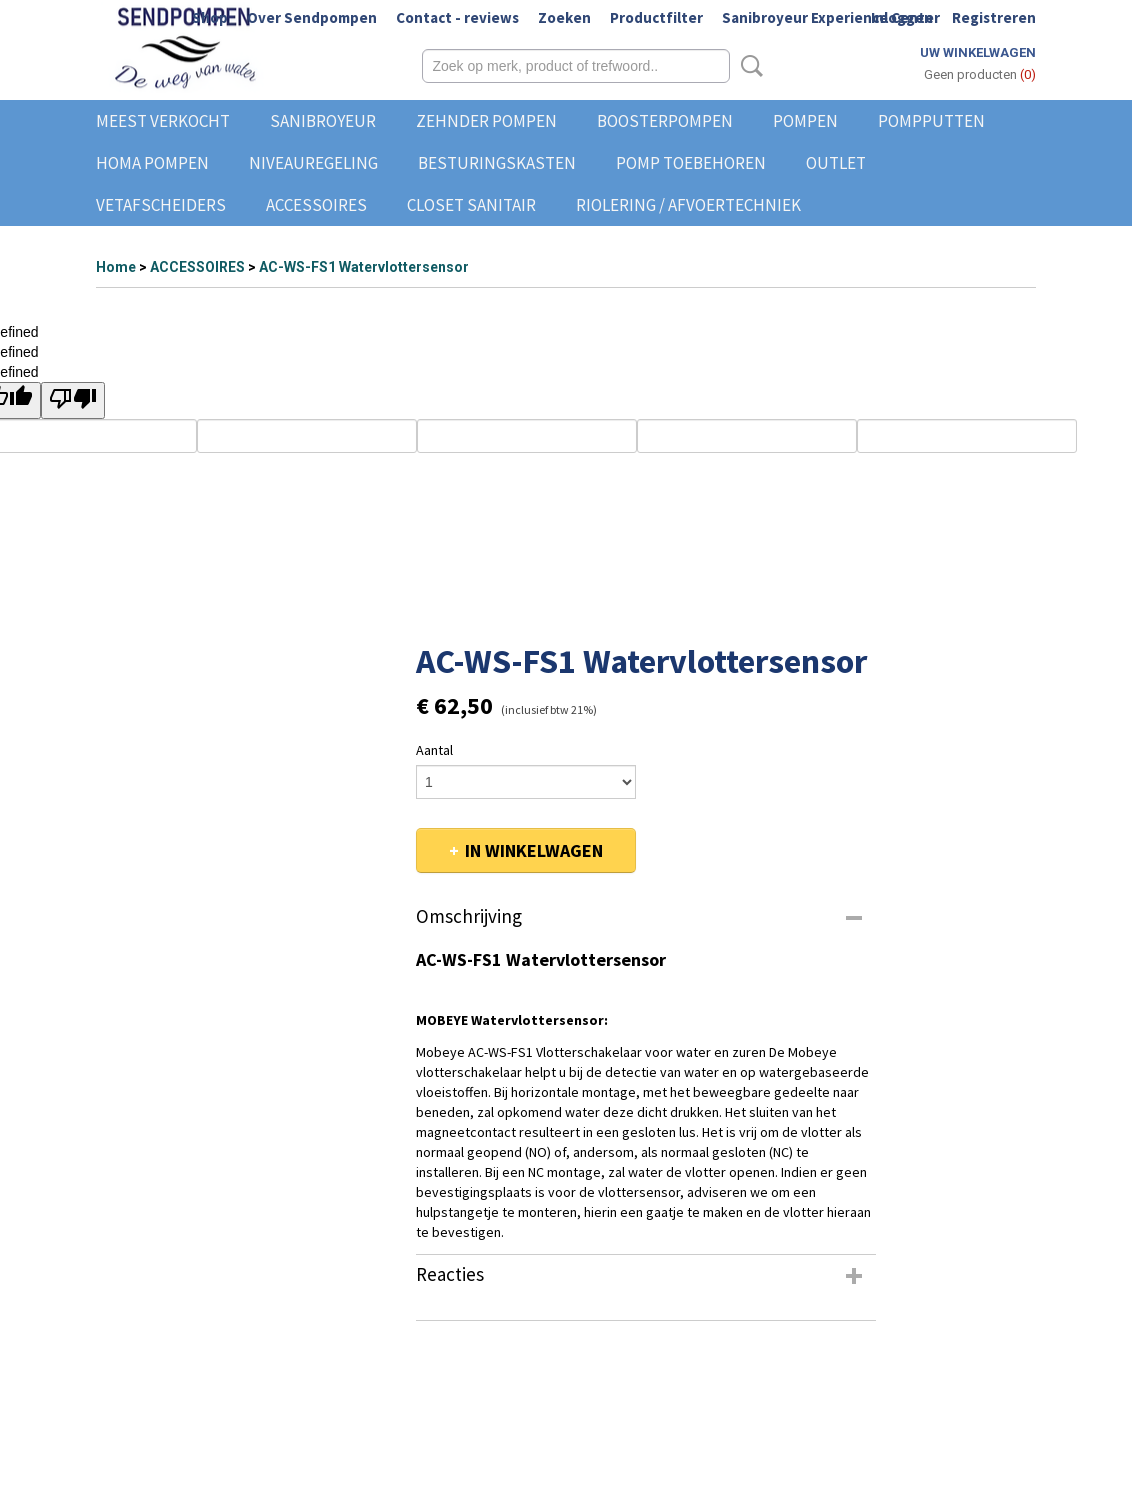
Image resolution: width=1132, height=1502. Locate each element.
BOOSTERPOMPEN (665, 121)
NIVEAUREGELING (313, 163)
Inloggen (902, 17)
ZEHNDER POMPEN (486, 121)
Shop (210, 17)
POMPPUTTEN (931, 121)
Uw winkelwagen (978, 52)
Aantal (434, 750)
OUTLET (836, 163)
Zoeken (564, 17)
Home (116, 267)
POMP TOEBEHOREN (691, 163)
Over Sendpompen (312, 17)
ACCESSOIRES (316, 205)
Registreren (994, 17)
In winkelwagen (534, 850)
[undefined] (73, 400)
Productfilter (656, 17)
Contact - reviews (457, 17)
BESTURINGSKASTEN (497, 163)
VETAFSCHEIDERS (161, 205)
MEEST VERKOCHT (163, 121)
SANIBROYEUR (323, 121)
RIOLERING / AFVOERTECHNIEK (688, 205)
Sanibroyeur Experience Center (831, 17)
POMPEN (805, 121)
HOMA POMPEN (152, 163)
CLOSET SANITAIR (471, 205)
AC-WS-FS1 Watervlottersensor (364, 267)
